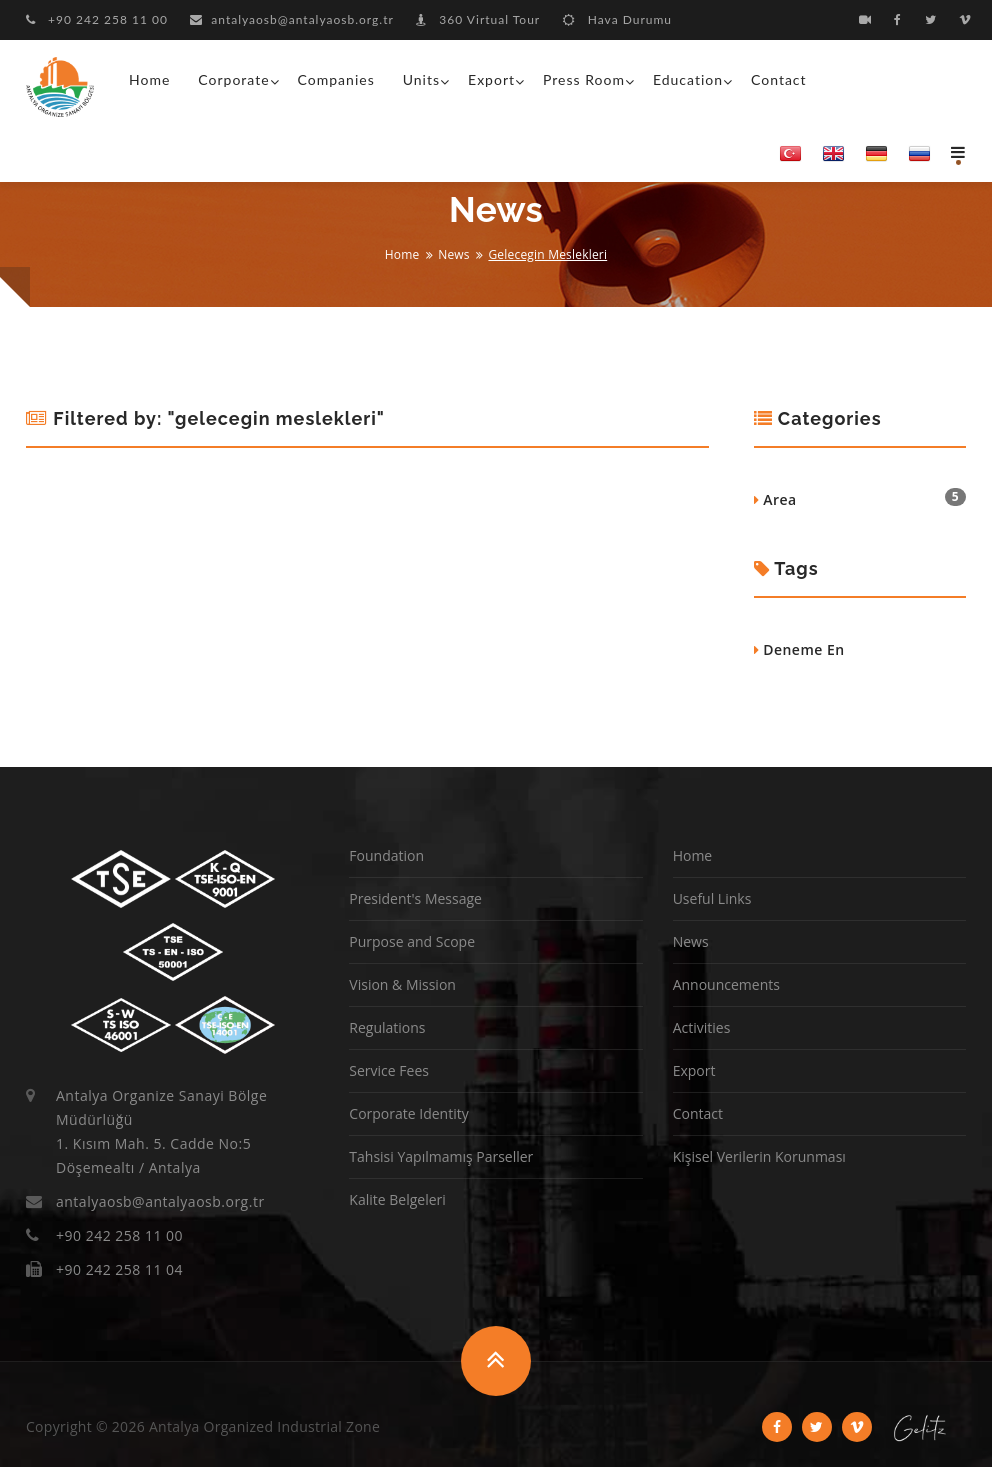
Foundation (386, 855)
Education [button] (688, 79)
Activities (702, 1027)
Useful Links (712, 898)
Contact (779, 79)
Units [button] (421, 79)
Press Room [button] (584, 79)
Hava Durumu (617, 19)
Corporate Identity (408, 1113)
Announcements (726, 984)
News (454, 254)
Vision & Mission (402, 984)
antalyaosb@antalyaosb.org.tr (292, 19)
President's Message (415, 898)
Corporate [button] (233, 79)
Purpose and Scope (412, 941)
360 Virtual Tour (478, 19)
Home (149, 79)
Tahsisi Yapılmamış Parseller (441, 1156)
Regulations (387, 1027)
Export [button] (491, 79)
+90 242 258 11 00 (97, 19)
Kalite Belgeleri (397, 1199)
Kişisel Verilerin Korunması (759, 1156)
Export (694, 1070)
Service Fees (389, 1070)
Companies (336, 79)
